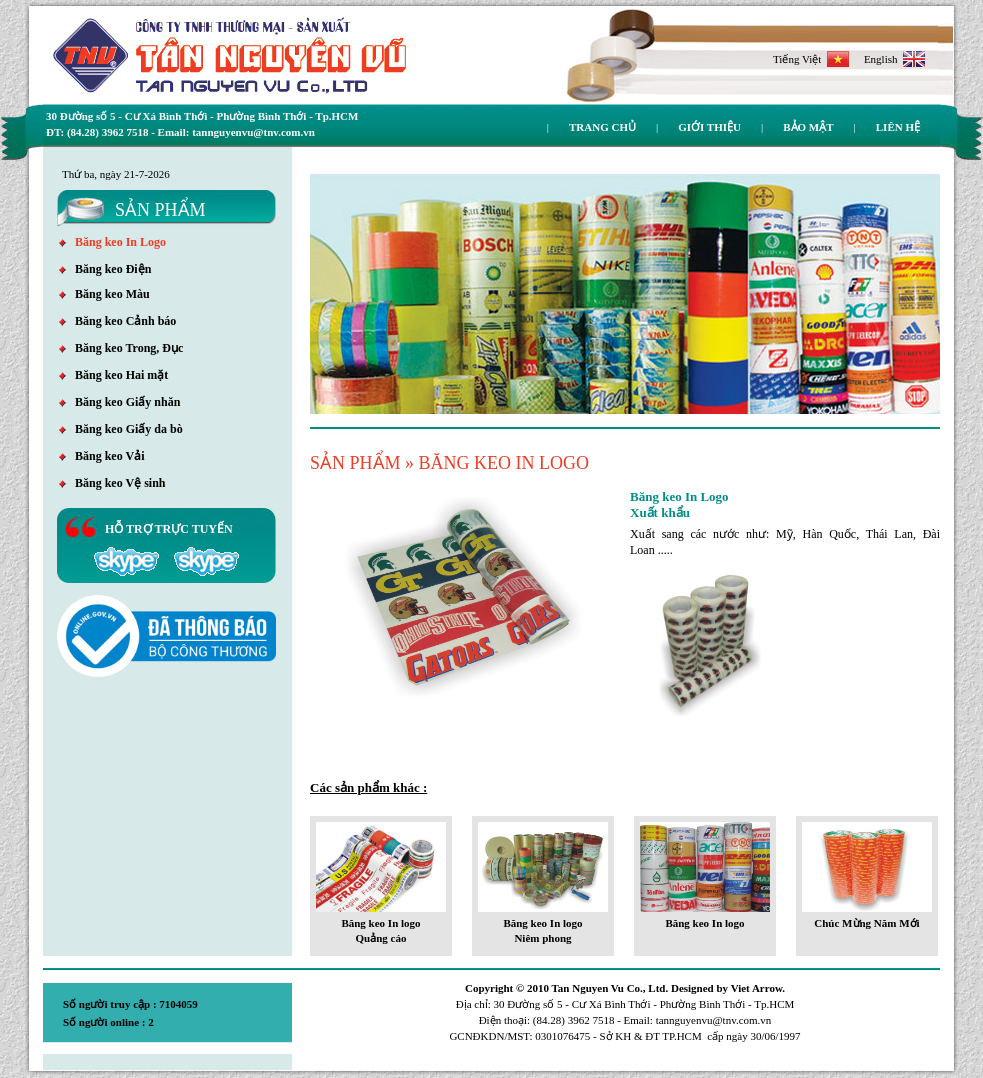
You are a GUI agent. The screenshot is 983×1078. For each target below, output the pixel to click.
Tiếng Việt (811, 59)
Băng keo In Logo (112, 242)
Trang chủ (602, 127)
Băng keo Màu (104, 294)
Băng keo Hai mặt (113, 375)
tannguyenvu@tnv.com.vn (714, 1020)
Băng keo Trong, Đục (121, 348)
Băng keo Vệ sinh (112, 483)
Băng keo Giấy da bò (121, 429)
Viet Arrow (757, 988)
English (894, 59)
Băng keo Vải (101, 456)
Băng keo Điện (105, 269)
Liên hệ (898, 127)
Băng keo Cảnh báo (117, 321)
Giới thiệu (709, 127)
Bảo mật (808, 127)
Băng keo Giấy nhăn (119, 402)
